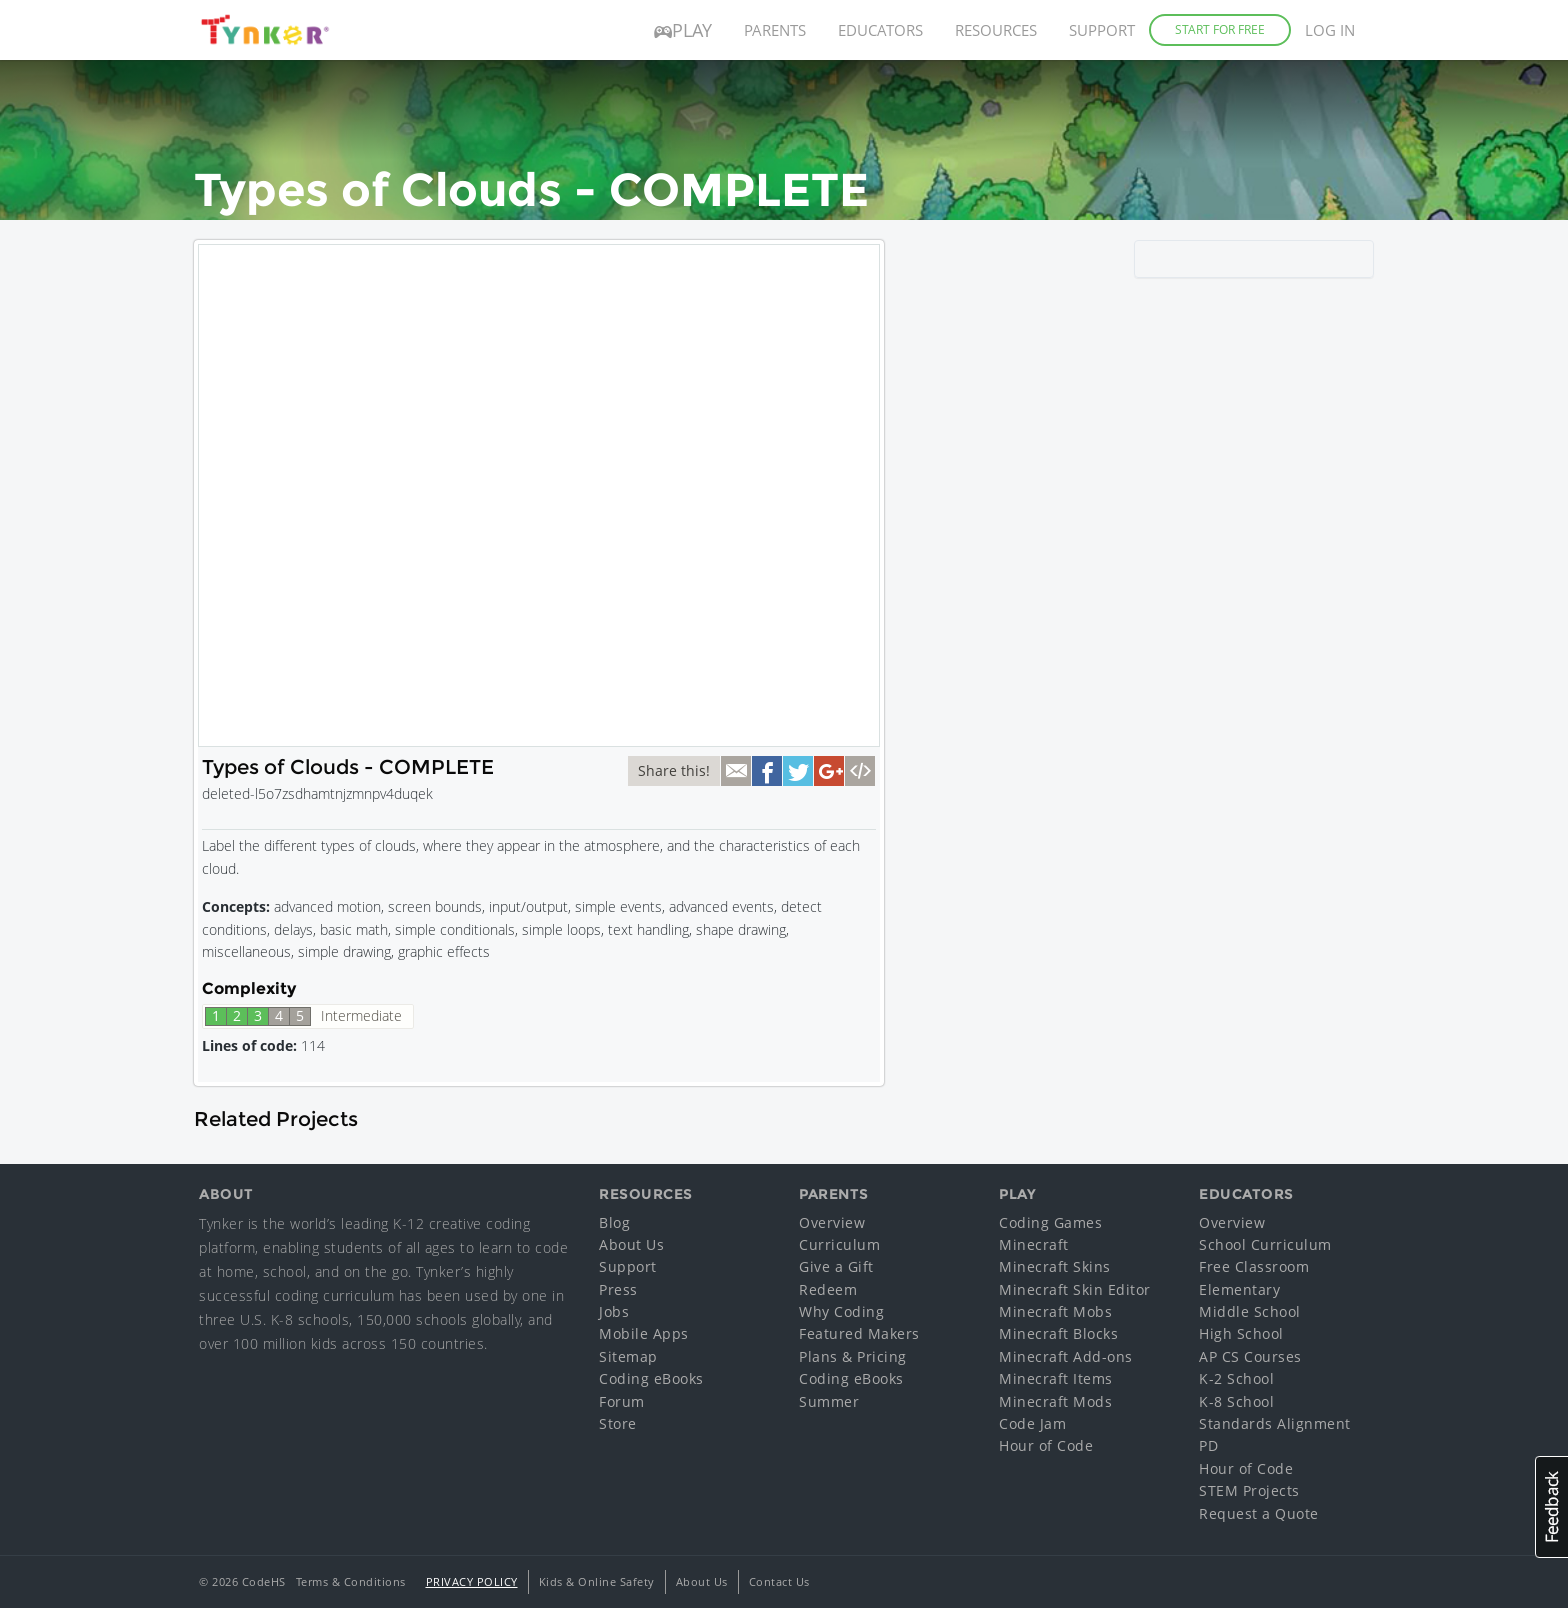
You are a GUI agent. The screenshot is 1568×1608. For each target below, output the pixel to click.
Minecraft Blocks (1058, 1333)
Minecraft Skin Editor (1075, 1289)
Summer (829, 1401)
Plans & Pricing (853, 1356)
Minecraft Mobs (1055, 1311)
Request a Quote (1259, 1513)
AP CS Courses (1250, 1356)
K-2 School (1236, 1378)
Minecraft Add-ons (1066, 1356)
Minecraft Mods (1055, 1401)
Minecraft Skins (1055, 1266)
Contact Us (779, 1581)
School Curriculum (1265, 1244)
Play (683, 30)
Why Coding (841, 1311)
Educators (880, 30)
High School (1241, 1333)
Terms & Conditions (351, 1581)
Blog (614, 1222)
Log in (1330, 30)
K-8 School (1236, 1401)
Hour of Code (1046, 1445)
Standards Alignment (1275, 1423)
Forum (622, 1401)
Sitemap (628, 1356)
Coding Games (1050, 1222)
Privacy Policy (472, 1581)
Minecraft (1034, 1244)
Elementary (1239, 1289)
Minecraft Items (1056, 1378)
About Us (631, 1244)
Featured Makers (859, 1333)
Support (1102, 30)
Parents (775, 30)
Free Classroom (1254, 1266)
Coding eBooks (651, 1378)
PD (1208, 1445)
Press (618, 1289)
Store (618, 1423)
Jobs (614, 1311)
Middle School (1250, 1311)
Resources (996, 30)
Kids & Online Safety (597, 1581)
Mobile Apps (644, 1333)
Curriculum (839, 1244)
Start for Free (1220, 29)
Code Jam (1032, 1423)
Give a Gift (836, 1266)
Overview (832, 1222)
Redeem (828, 1289)
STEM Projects (1249, 1490)
